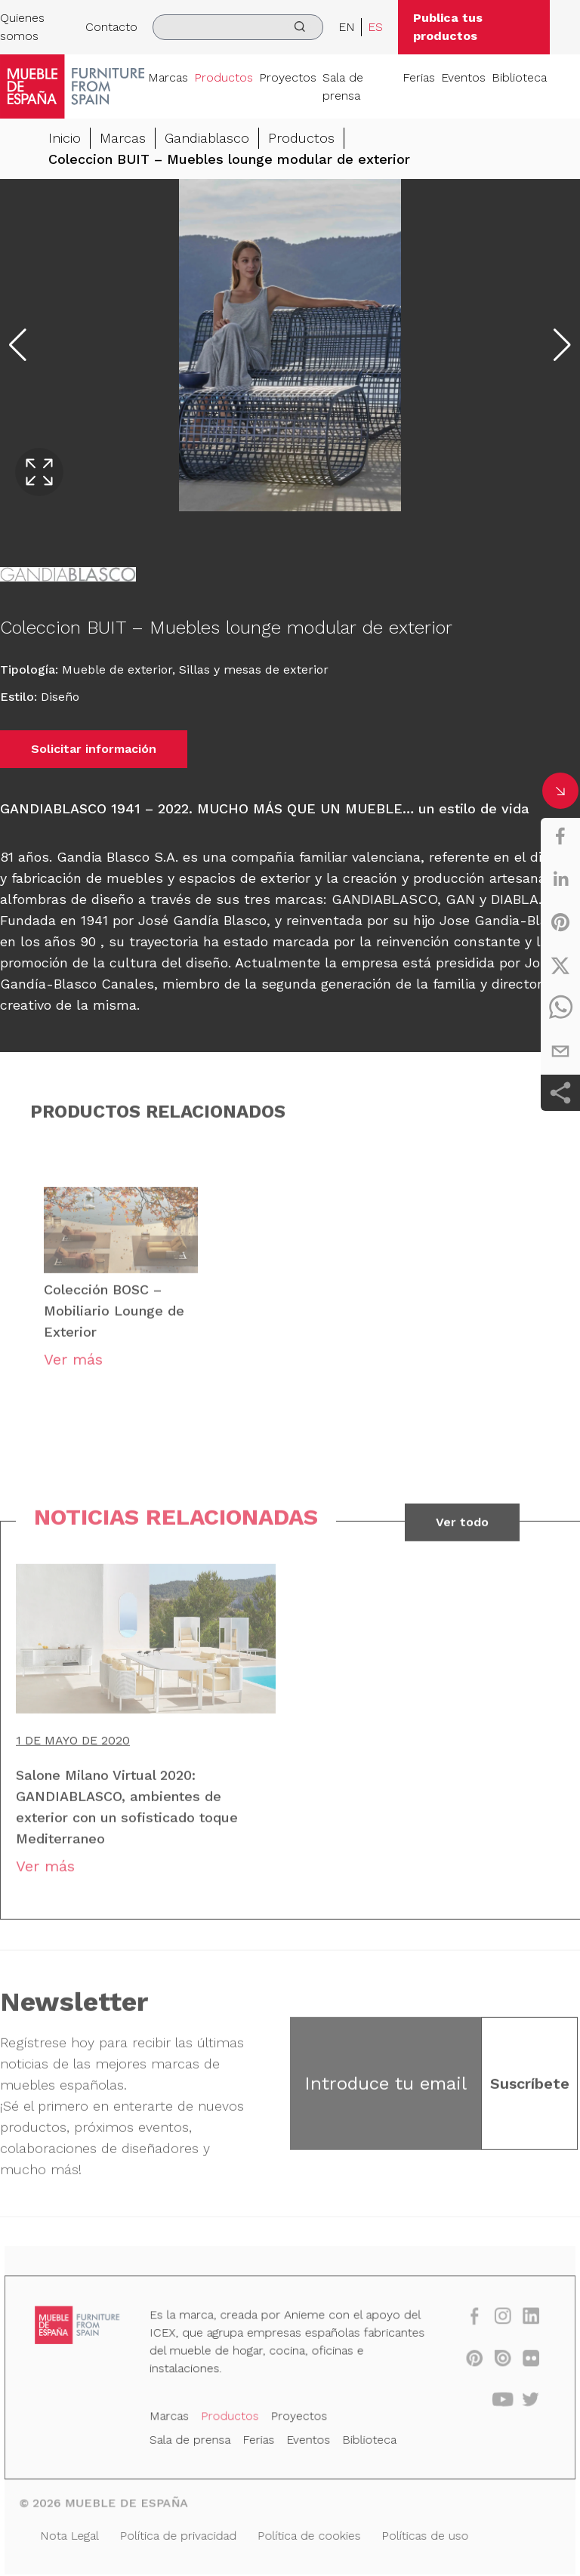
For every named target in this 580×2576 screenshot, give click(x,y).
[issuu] (493, 2362)
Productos (223, 77)
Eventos (463, 77)
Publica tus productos (448, 27)
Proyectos (287, 77)
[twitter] (560, 965)
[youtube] (493, 2402)
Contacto (111, 27)
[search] (238, 27)
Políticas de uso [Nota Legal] (419, 2534)
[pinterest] (560, 922)
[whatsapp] (560, 1008)
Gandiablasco (207, 138)
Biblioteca (519, 77)
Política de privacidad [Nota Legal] (183, 2534)
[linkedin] (560, 879)
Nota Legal (78, 2534)
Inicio (64, 138)
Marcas (168, 77)
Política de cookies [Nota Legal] (308, 2534)
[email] (560, 1051)
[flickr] (520, 2362)
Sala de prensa (342, 86)
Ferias (419, 77)
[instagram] (493, 2322)
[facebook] (560, 836)
